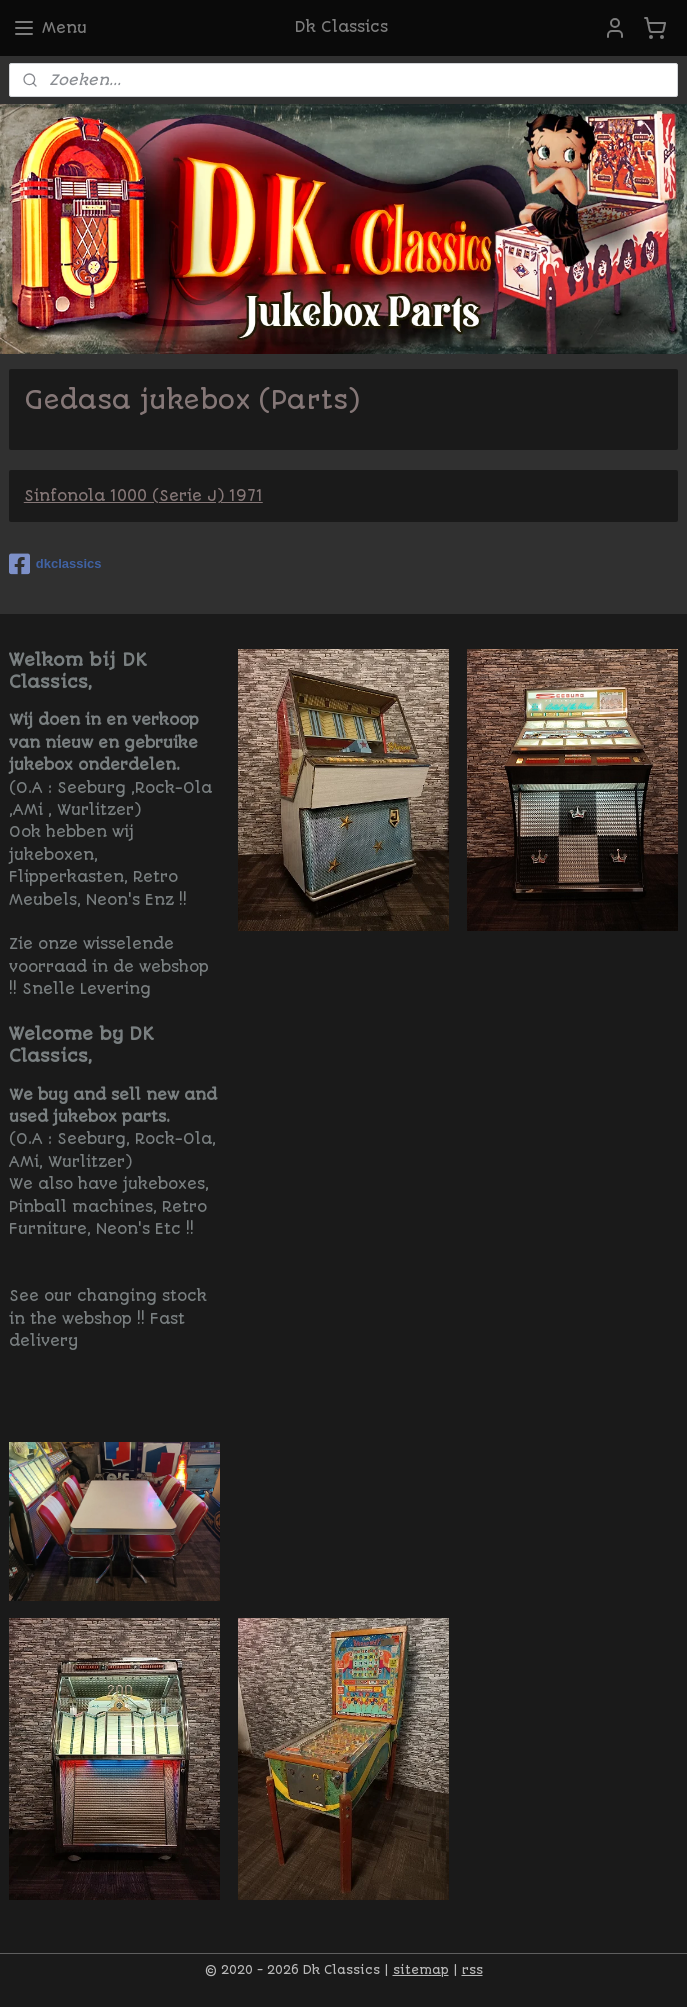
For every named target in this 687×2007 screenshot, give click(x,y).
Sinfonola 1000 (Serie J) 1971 (143, 496)
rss (472, 1970)
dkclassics (55, 564)
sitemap (421, 1970)
